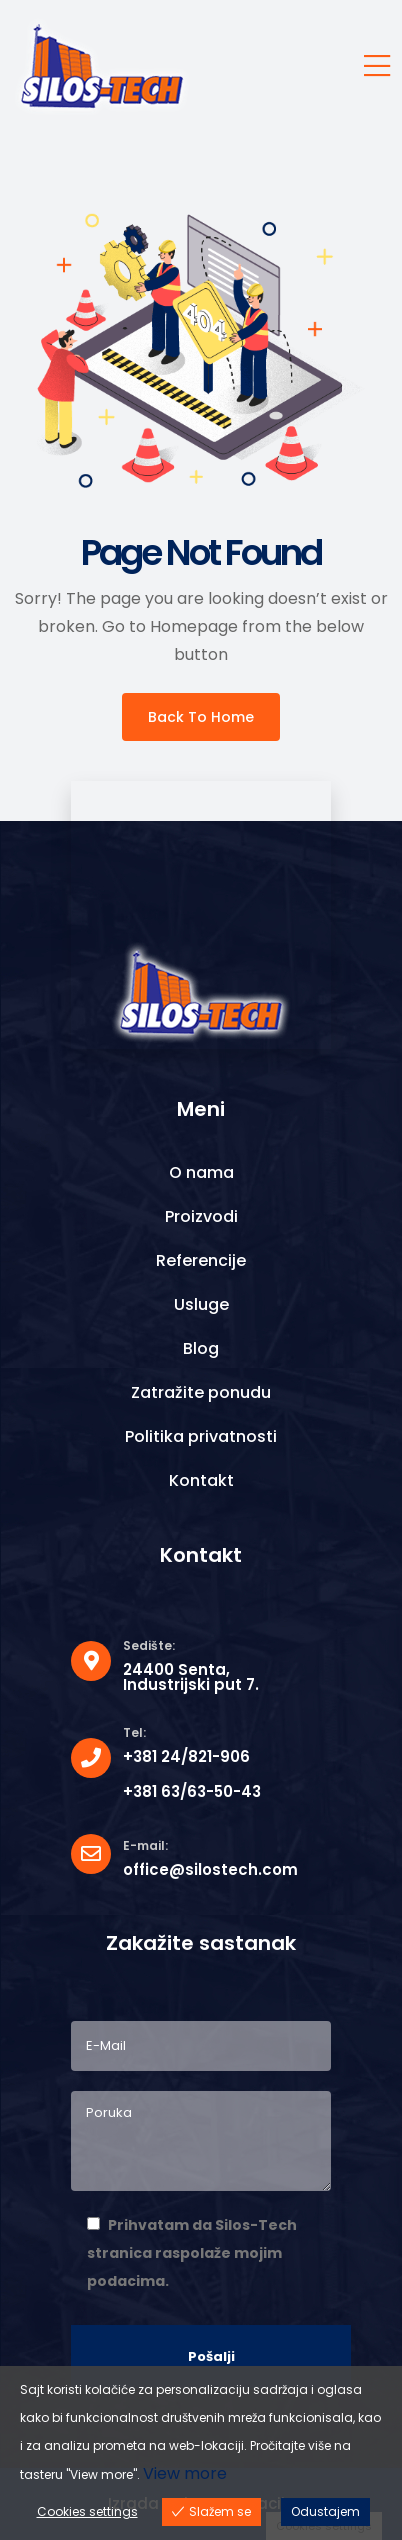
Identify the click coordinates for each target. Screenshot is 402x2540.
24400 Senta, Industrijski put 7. (191, 1677)
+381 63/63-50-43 (192, 1791)
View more (185, 2473)
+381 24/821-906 (186, 1756)
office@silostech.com (210, 1869)
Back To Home (201, 717)
